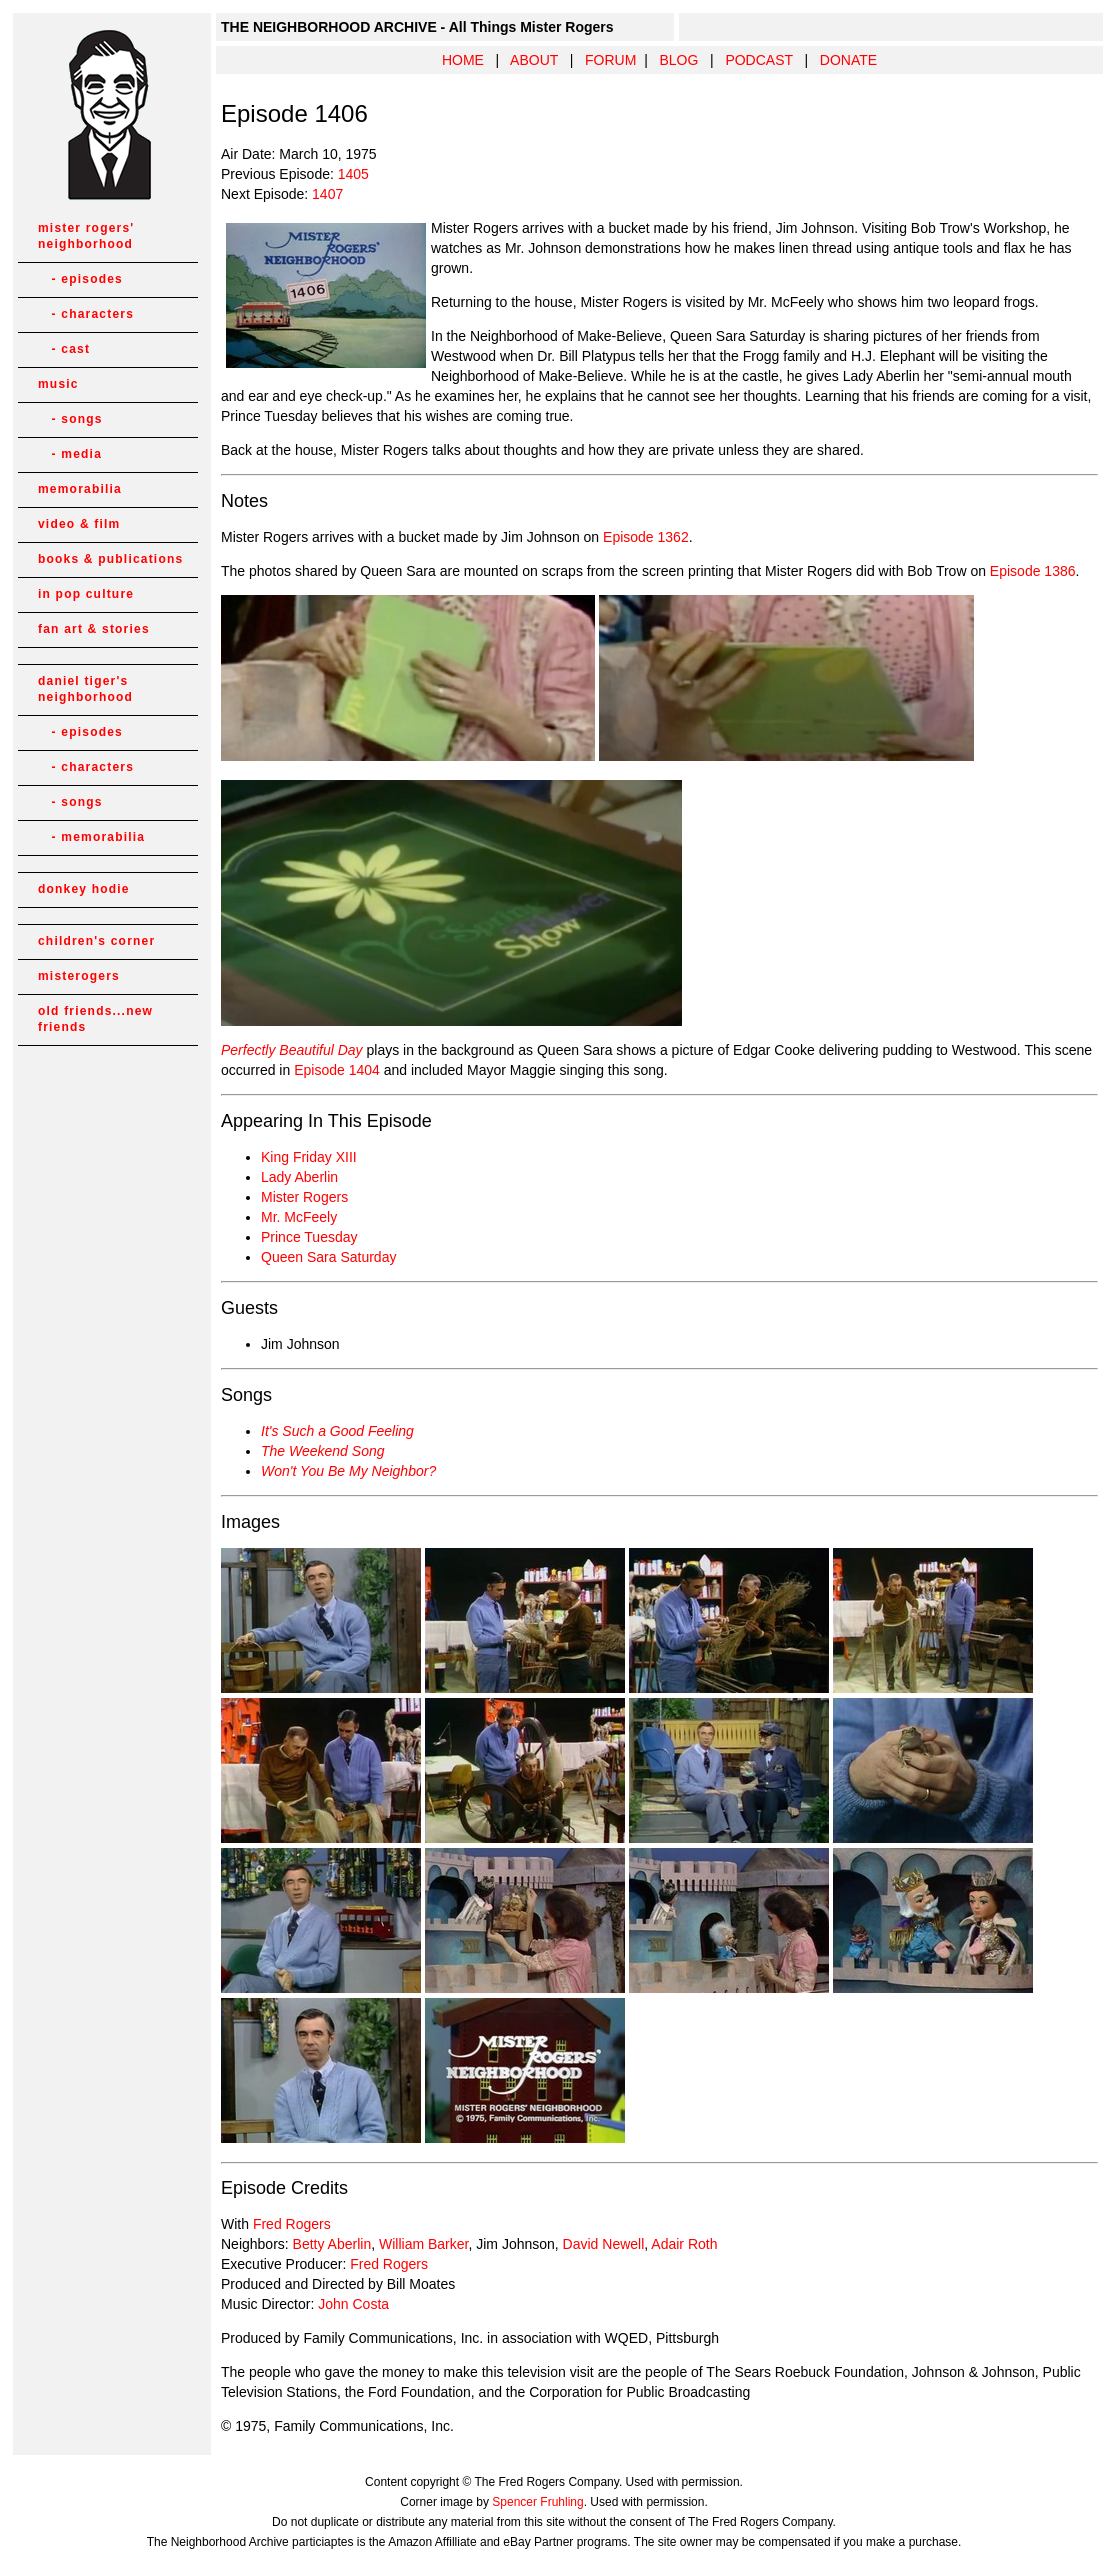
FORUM (610, 60)
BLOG (678, 60)
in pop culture (86, 594)
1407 (327, 194)
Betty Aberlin (332, 2244)
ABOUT (534, 60)
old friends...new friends (95, 1019)
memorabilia (80, 489)
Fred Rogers (292, 2224)
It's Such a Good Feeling (337, 1431)
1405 (353, 174)
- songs (70, 419)
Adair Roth (684, 2244)
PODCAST (758, 60)
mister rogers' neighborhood (86, 236)
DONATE (848, 60)
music (58, 384)
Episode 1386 (1033, 571)
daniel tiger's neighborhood (85, 689)
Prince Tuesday (309, 1237)
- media (70, 454)
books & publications (110, 559)
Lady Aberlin (299, 1177)
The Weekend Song (323, 1451)
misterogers (79, 976)
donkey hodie (84, 889)
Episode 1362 (646, 537)
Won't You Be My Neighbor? (348, 1471)
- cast (64, 349)
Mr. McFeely (299, 1217)
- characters (86, 314)
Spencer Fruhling (537, 2502)
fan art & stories (94, 629)
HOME (463, 60)
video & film (79, 524)
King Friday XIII (309, 1157)
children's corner (96, 941)
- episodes (80, 279)
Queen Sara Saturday (328, 1257)
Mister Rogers (304, 1197)
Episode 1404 (337, 1070)
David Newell (604, 2244)
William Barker (423, 2244)
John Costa (353, 2304)
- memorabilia (91, 837)
